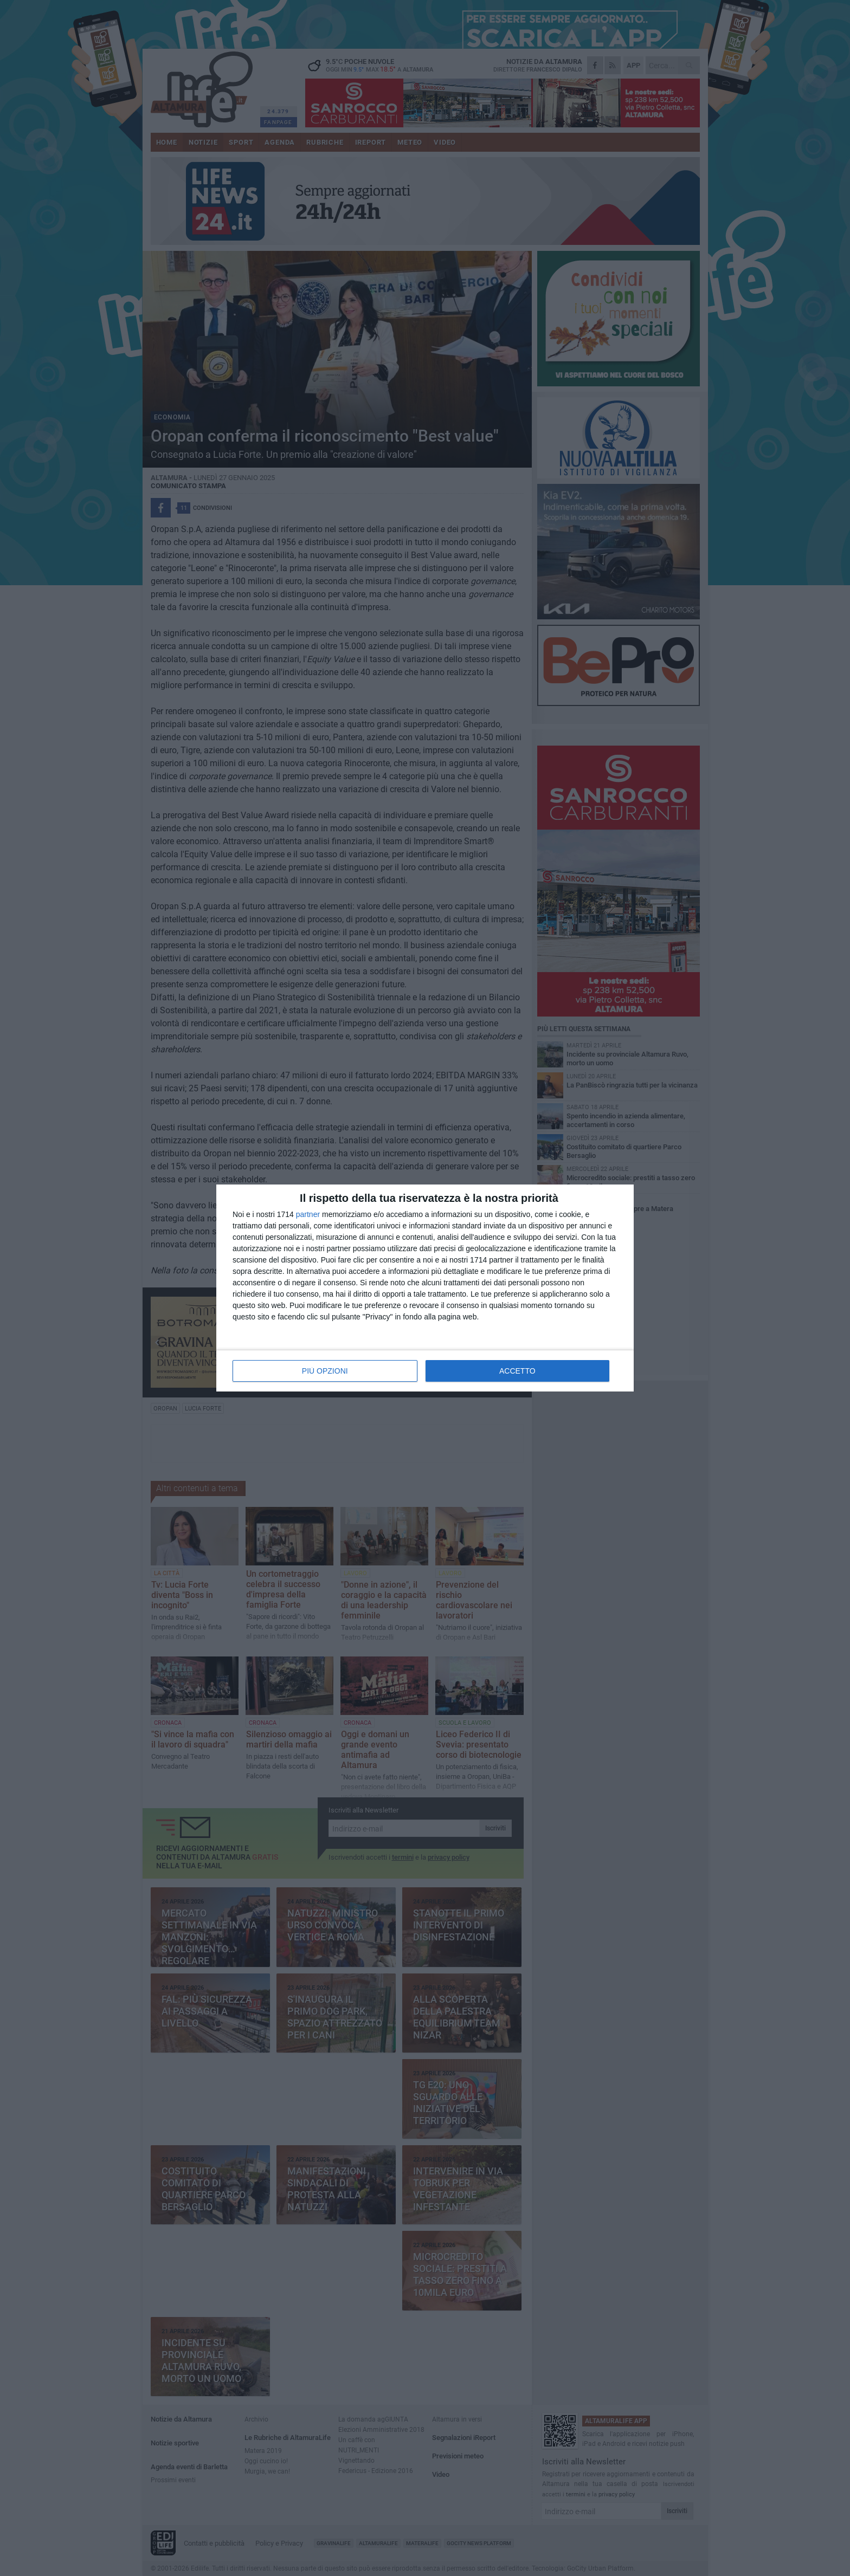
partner (308, 1214)
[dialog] (425, 1288)
